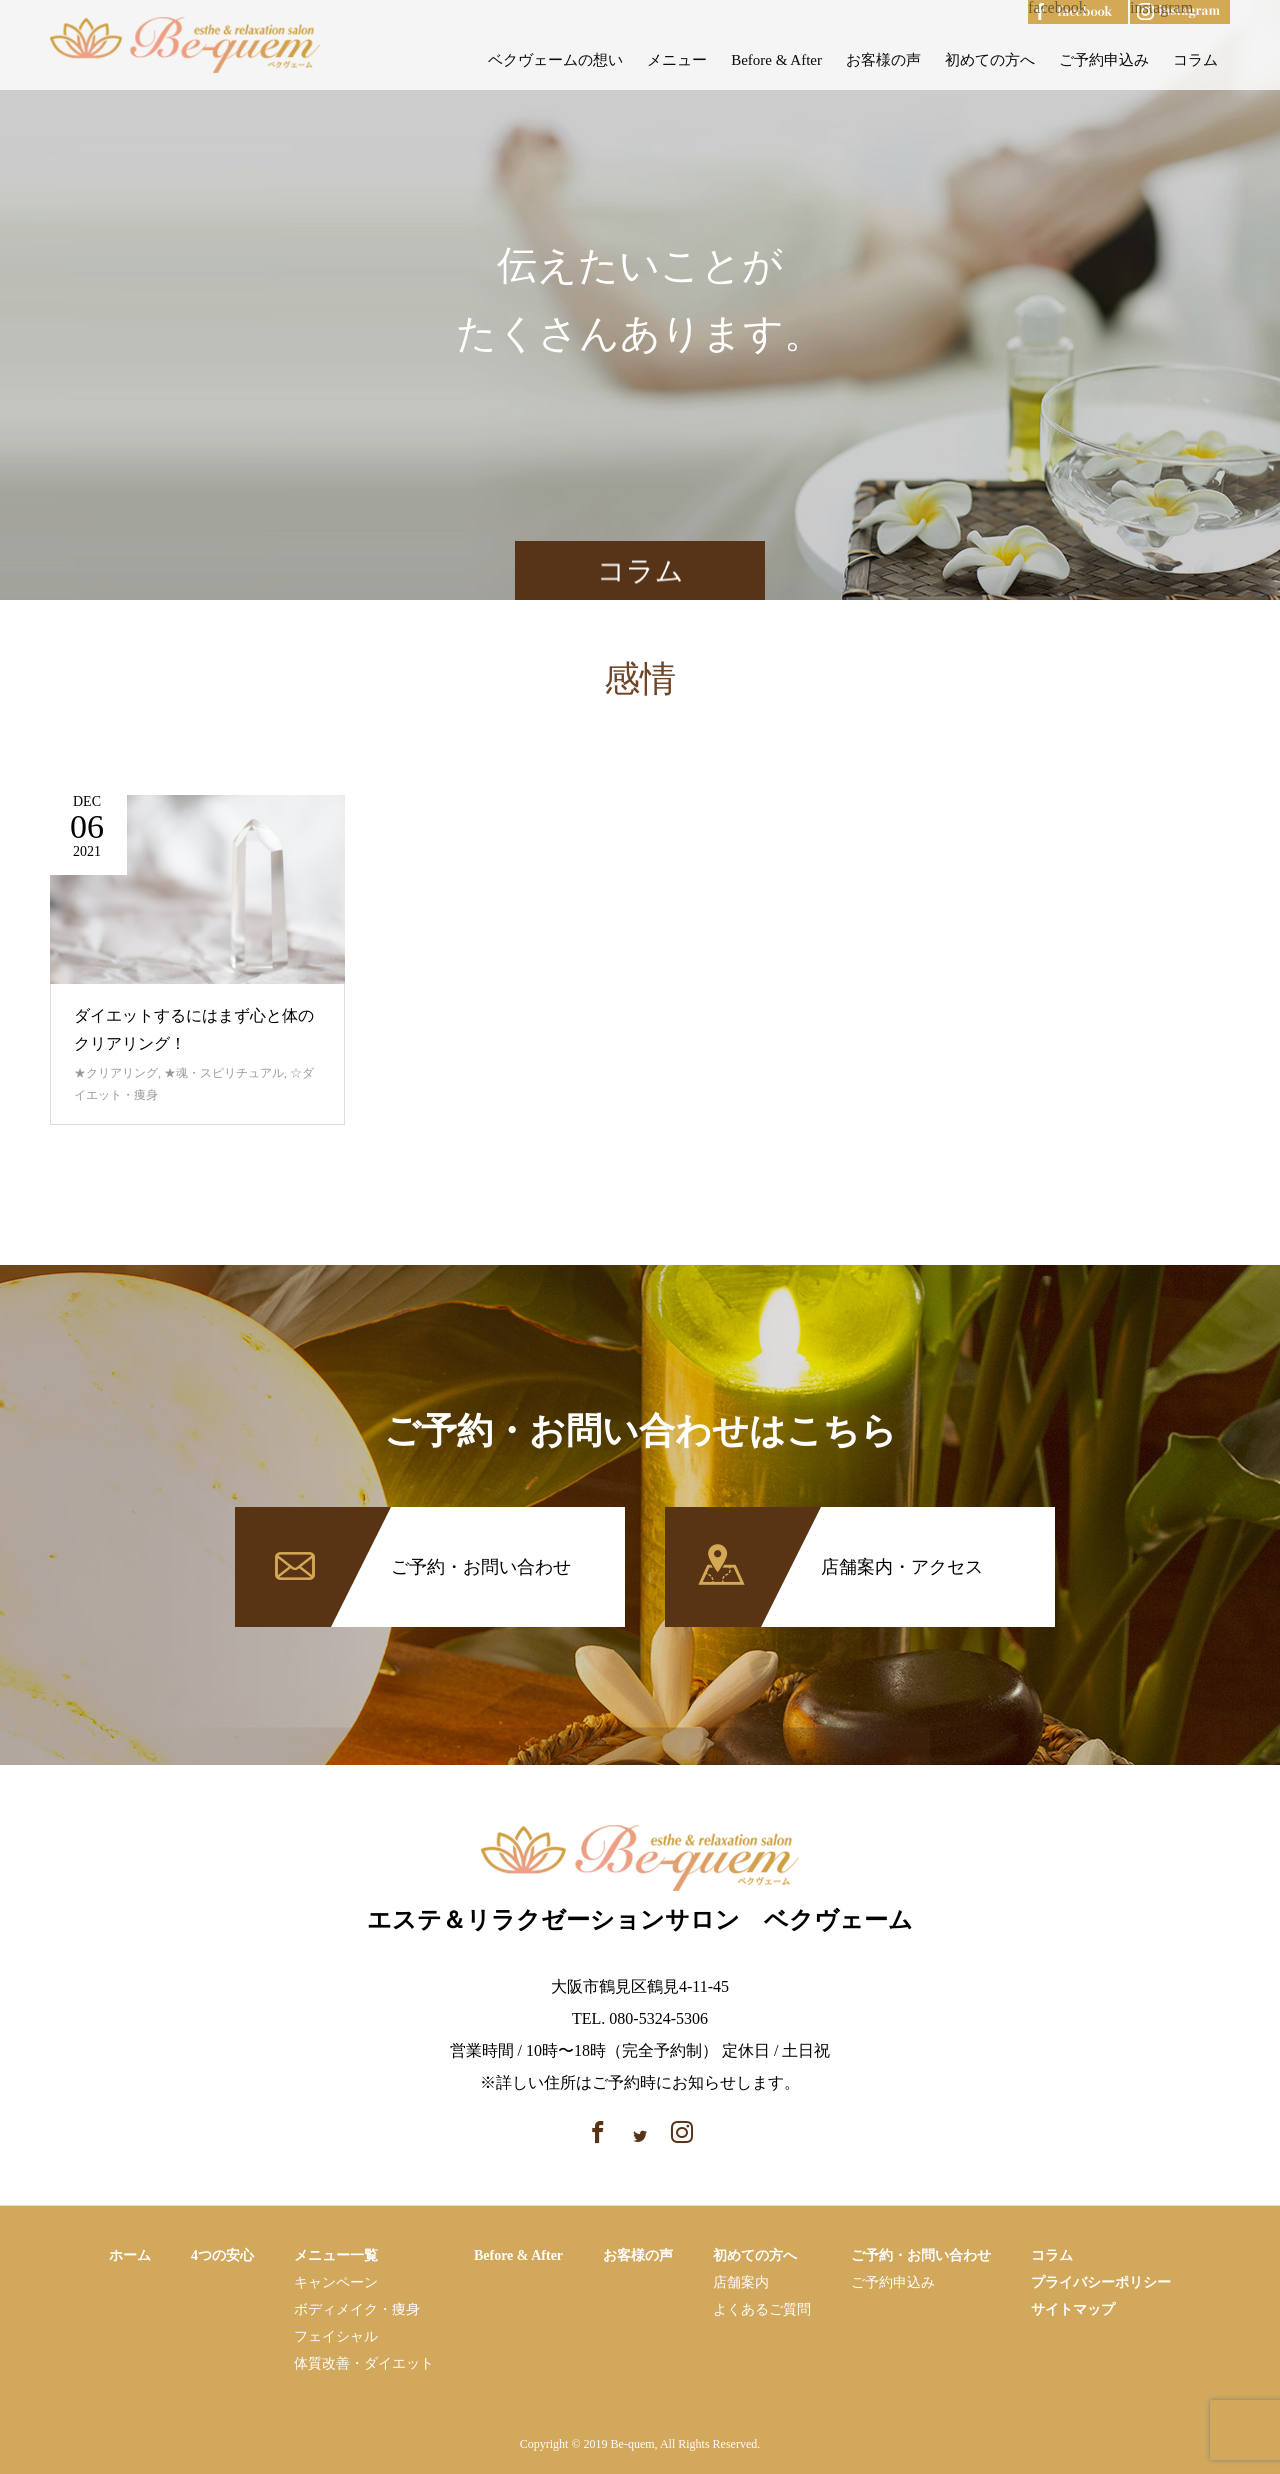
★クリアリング (116, 1073)
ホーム (130, 2255)
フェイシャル (336, 2336)
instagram (1161, 8)
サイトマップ (1073, 2309)
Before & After (776, 60)
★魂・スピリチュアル (224, 1073)
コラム (1195, 60)
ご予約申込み (1104, 60)
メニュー (677, 60)
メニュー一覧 (336, 2255)
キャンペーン (336, 2282)
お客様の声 (883, 60)
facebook (1057, 8)
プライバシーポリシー (1101, 2282)
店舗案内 (741, 2282)
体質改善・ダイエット (364, 2363)
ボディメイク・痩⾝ (357, 2309)
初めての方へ (990, 60)
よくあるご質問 (762, 2309)
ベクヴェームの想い (555, 60)
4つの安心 (222, 2255)
